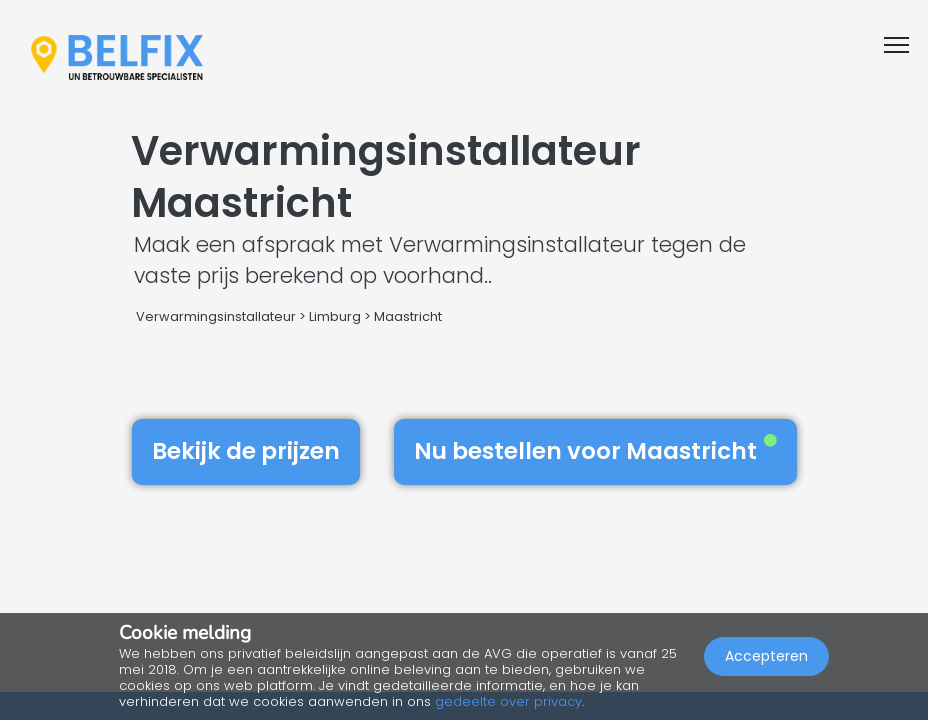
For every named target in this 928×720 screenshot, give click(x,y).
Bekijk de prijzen (246, 451)
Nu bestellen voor (595, 451)
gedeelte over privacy (508, 701)
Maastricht (408, 316)
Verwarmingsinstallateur (216, 316)
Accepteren (766, 656)
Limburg (335, 316)
